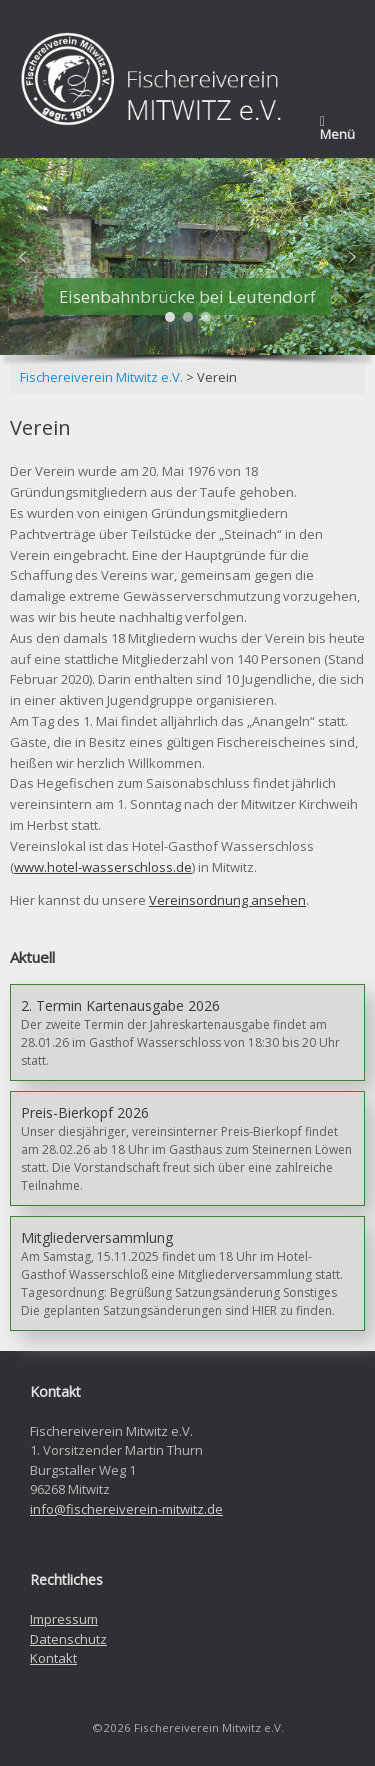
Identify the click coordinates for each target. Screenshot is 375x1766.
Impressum (64, 1619)
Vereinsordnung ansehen (227, 900)
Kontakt (53, 1658)
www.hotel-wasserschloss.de (103, 867)
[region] (187, 265)
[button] (23, 257)
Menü (337, 129)
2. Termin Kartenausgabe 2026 (120, 1005)
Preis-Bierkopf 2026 (85, 1112)
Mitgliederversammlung (97, 1237)
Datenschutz (68, 1639)
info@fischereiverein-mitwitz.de (126, 1509)
